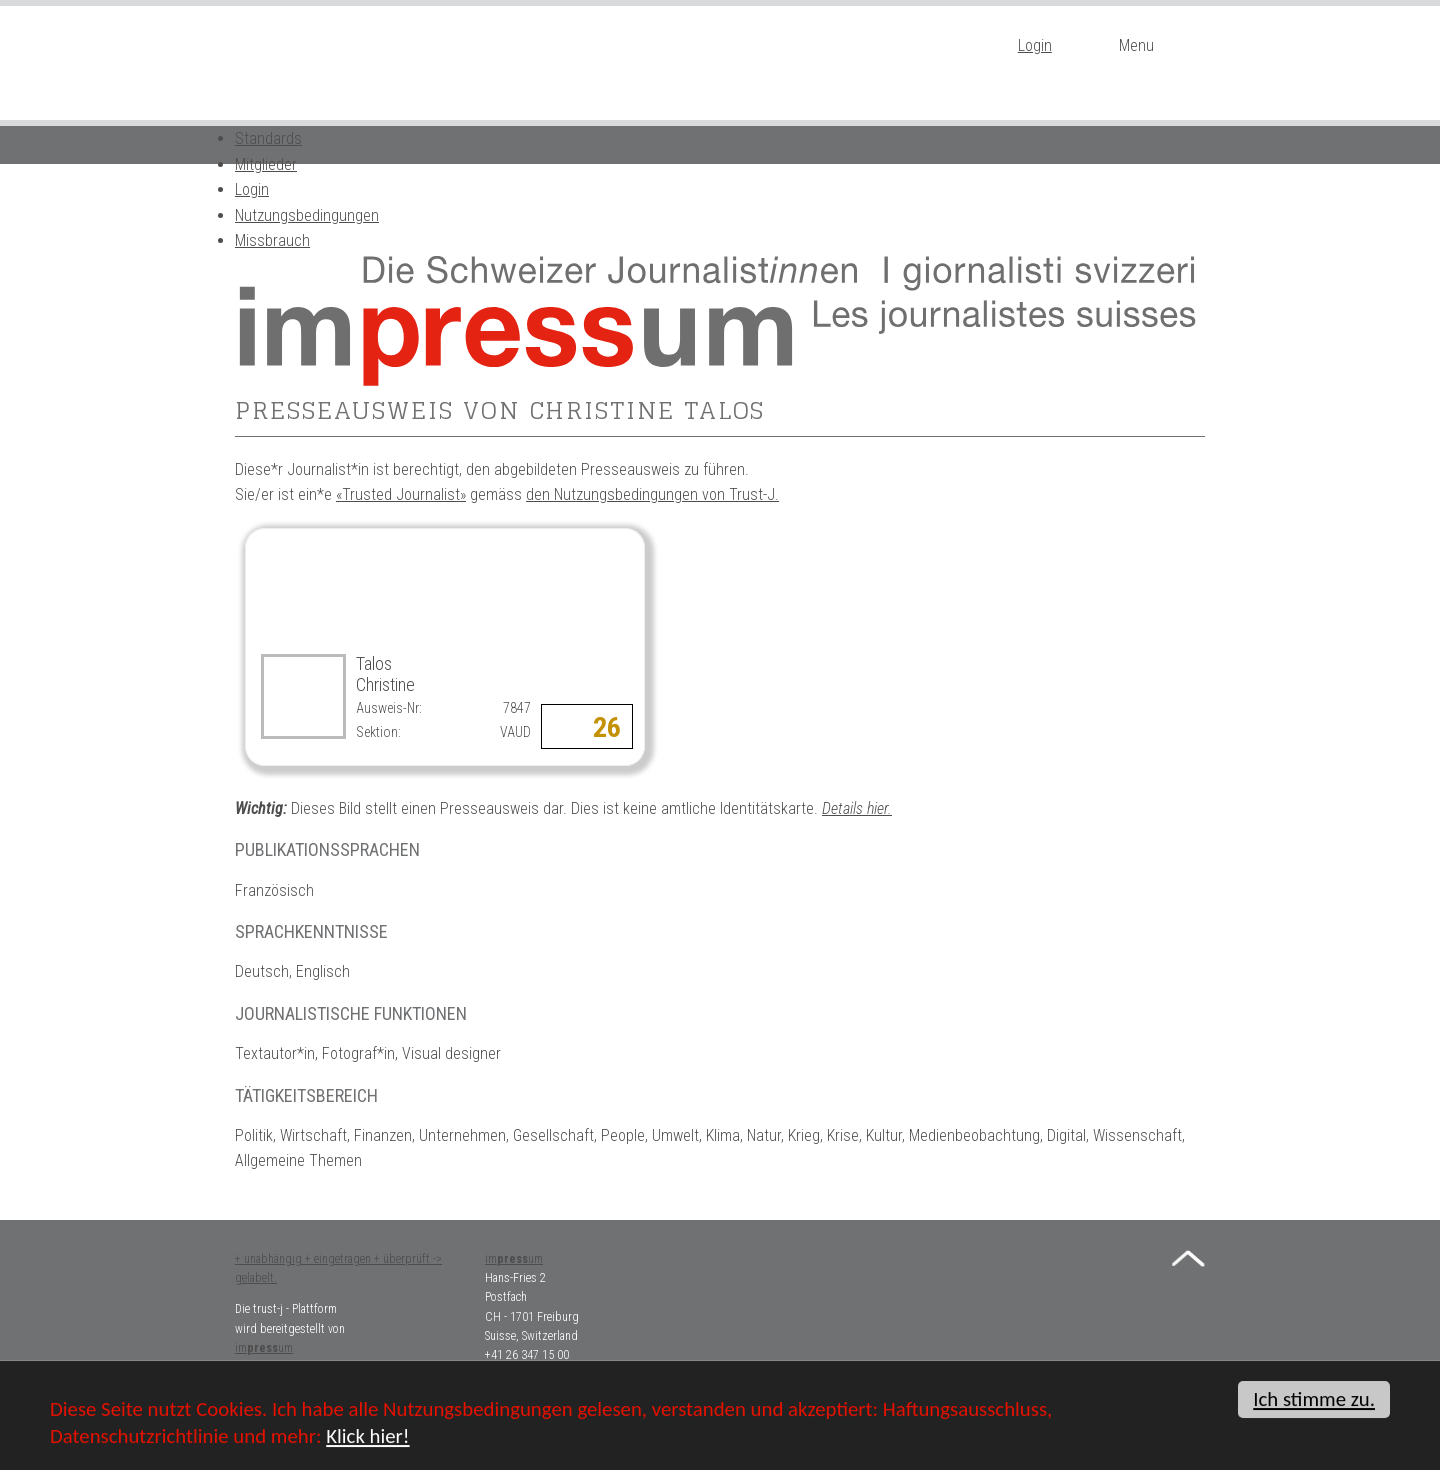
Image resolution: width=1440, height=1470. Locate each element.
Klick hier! (367, 1438)
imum (264, 1348)
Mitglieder (266, 164)
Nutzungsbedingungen (307, 215)
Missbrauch (272, 240)
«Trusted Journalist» (401, 494)
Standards (268, 138)
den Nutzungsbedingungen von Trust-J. (652, 494)
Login (1035, 45)
